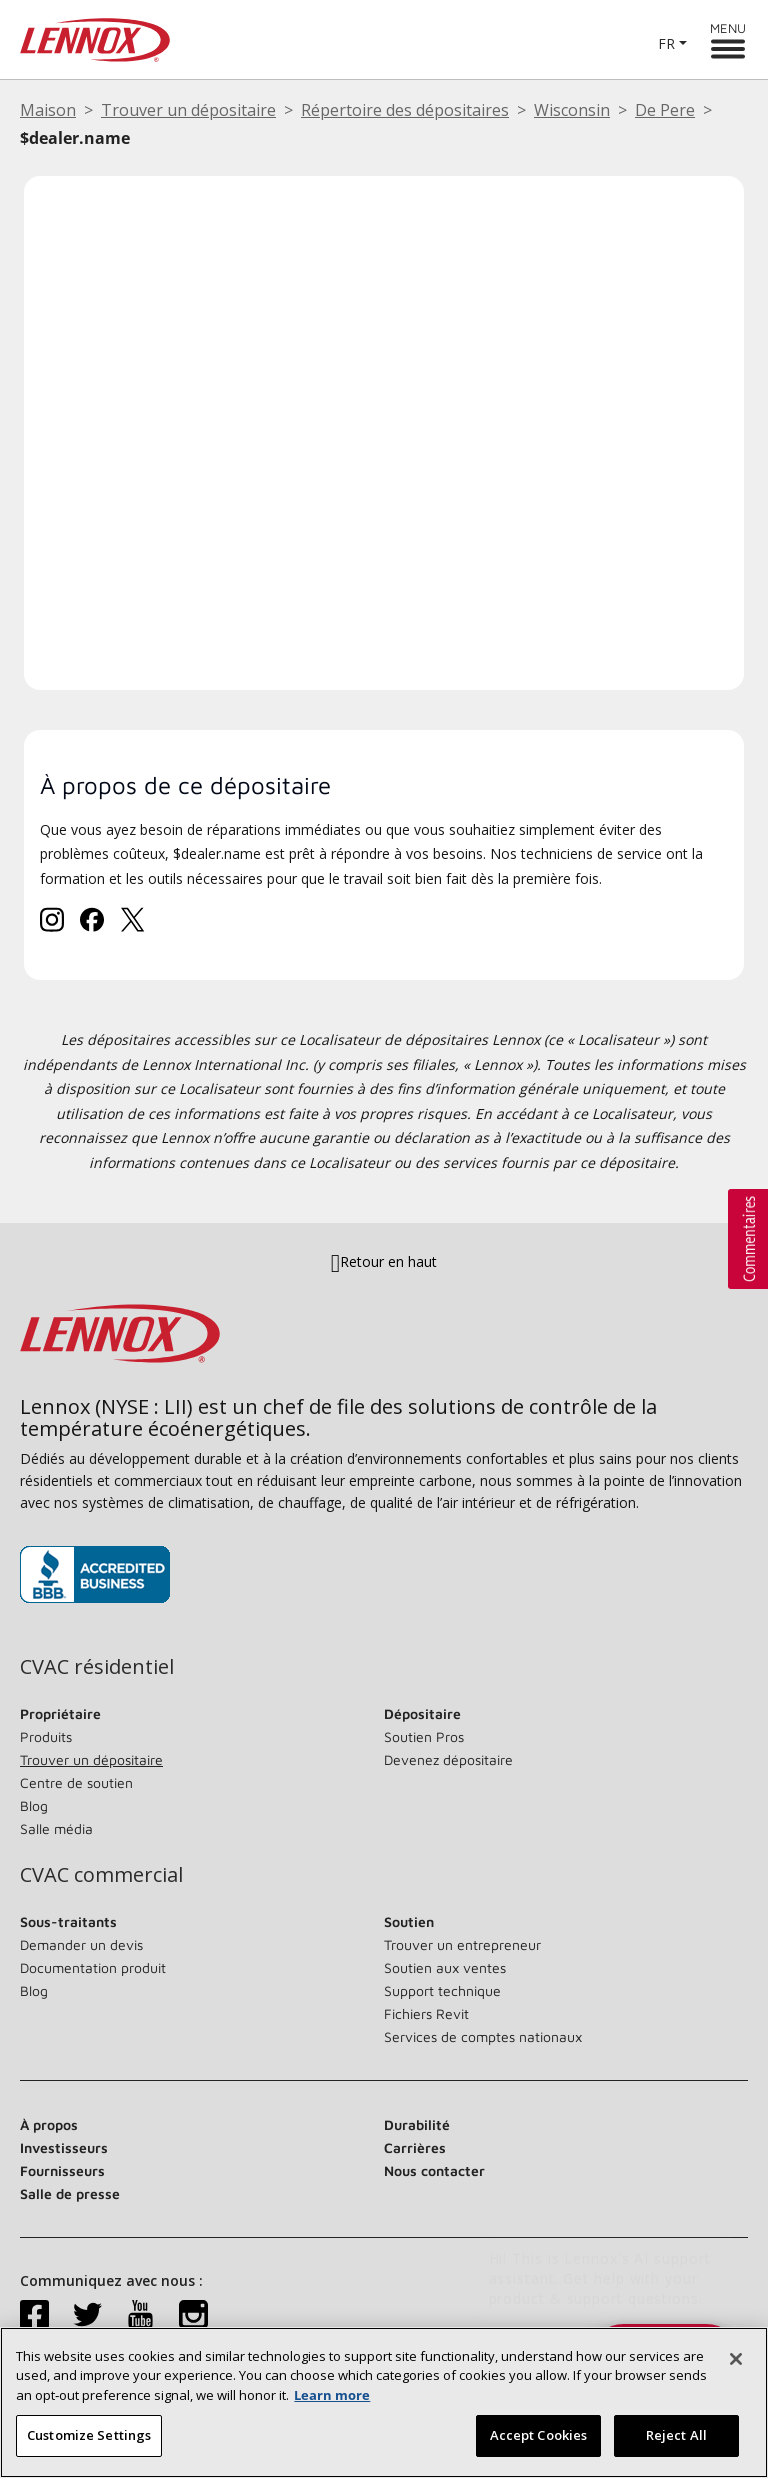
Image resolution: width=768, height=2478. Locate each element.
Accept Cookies (539, 2435)
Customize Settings (89, 2435)
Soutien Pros (424, 1736)
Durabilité (417, 2124)
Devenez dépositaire (448, 1759)
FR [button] (666, 43)
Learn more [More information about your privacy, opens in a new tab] (332, 2395)
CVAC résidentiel (97, 1667)
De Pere (665, 110)
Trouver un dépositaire (188, 110)
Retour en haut (384, 1261)
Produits (46, 1736)
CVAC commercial (101, 1875)
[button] (748, 1239)
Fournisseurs (62, 2170)
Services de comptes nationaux (483, 2036)
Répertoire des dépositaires (405, 110)
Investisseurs (64, 2147)
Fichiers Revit (426, 2013)
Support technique (442, 1990)
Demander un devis (81, 1944)
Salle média (56, 1828)
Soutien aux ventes (445, 1967)
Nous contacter (434, 2170)
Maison (48, 110)
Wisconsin (572, 110)
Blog (34, 1805)
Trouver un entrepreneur (462, 1944)
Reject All (676, 2435)
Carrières (415, 2147)
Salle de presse (70, 2193)
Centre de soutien (76, 1782)
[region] (384, 2402)
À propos (49, 2124)
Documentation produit (93, 1967)
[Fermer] (736, 2359)
